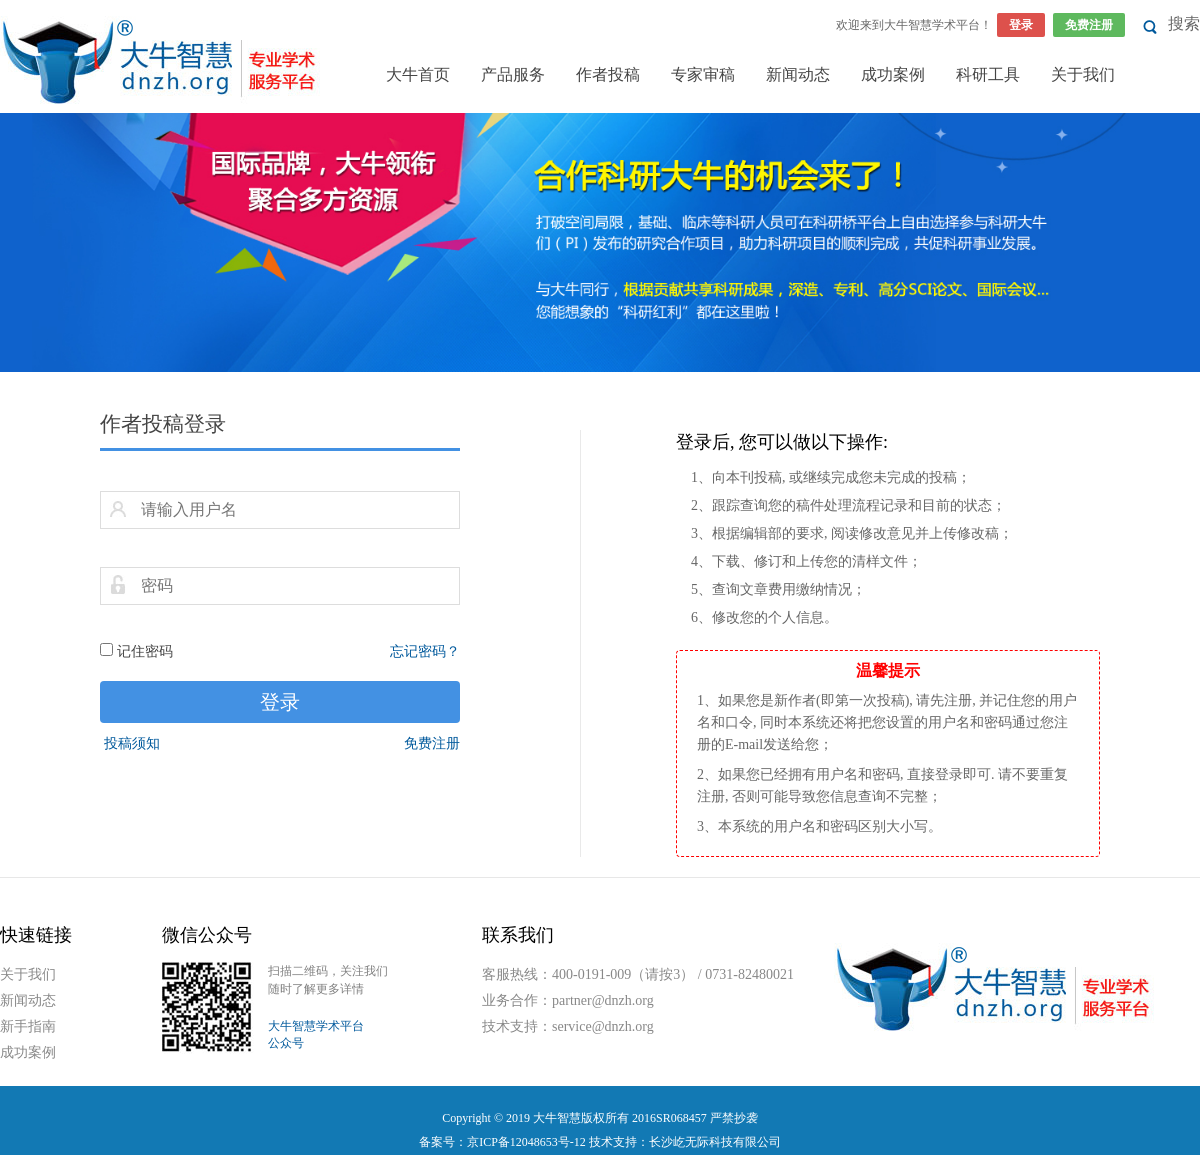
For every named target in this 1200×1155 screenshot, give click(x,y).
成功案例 (893, 74)
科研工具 (988, 74)
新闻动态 (798, 74)
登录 (1021, 25)
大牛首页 (418, 74)
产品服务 (513, 74)
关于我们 (1083, 74)
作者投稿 (608, 74)
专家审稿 (703, 74)
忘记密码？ (425, 651)
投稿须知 (132, 743)
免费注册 (1089, 25)
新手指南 (28, 1026)
